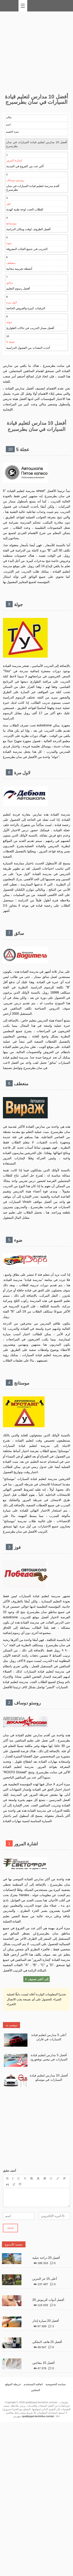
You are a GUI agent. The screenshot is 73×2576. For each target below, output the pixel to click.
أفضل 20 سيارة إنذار (45, 2320)
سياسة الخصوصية (56, 2384)
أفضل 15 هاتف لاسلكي (47, 2341)
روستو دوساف (15, 180)
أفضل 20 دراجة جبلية (46, 2257)
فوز (8, 203)
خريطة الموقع (13, 2384)
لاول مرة (11, 302)
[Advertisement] (36, 52)
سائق (9, 282)
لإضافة (10, 2228)
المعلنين (35, 2390)
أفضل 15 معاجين (43, 2362)
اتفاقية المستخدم (33, 2384)
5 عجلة (10, 342)
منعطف (11, 262)
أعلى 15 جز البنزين (44, 2278)
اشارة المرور (14, 160)
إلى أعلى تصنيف (38, 1979)
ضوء (9, 243)
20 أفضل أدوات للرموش (48, 2299)
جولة (9, 322)
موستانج (11, 223)
